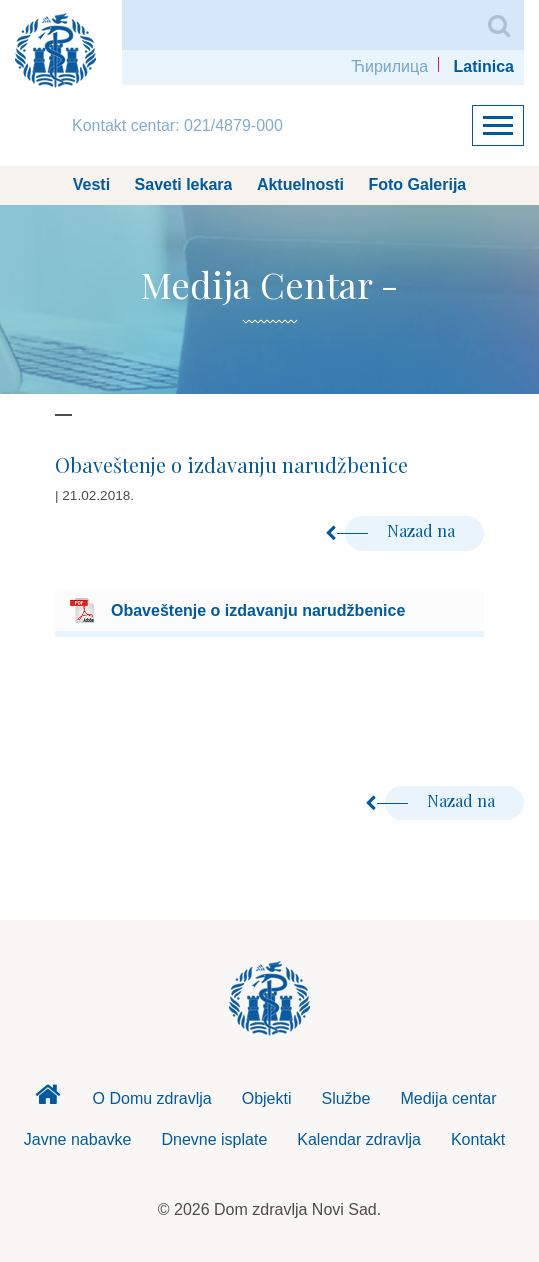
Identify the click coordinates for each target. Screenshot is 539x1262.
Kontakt (478, 1139)
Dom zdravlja (48, 1100)
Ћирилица (389, 66)
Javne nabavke (78, 1139)
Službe (345, 1098)
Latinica (484, 66)
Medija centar (448, 1098)
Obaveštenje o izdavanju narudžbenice (258, 610)
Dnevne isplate (214, 1139)
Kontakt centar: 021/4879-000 (177, 125)
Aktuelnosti (300, 184)
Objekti (267, 1098)
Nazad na (402, 530)
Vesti (91, 184)
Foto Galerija (417, 184)
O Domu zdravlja (152, 1098)
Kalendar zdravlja (359, 1139)
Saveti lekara (184, 184)
